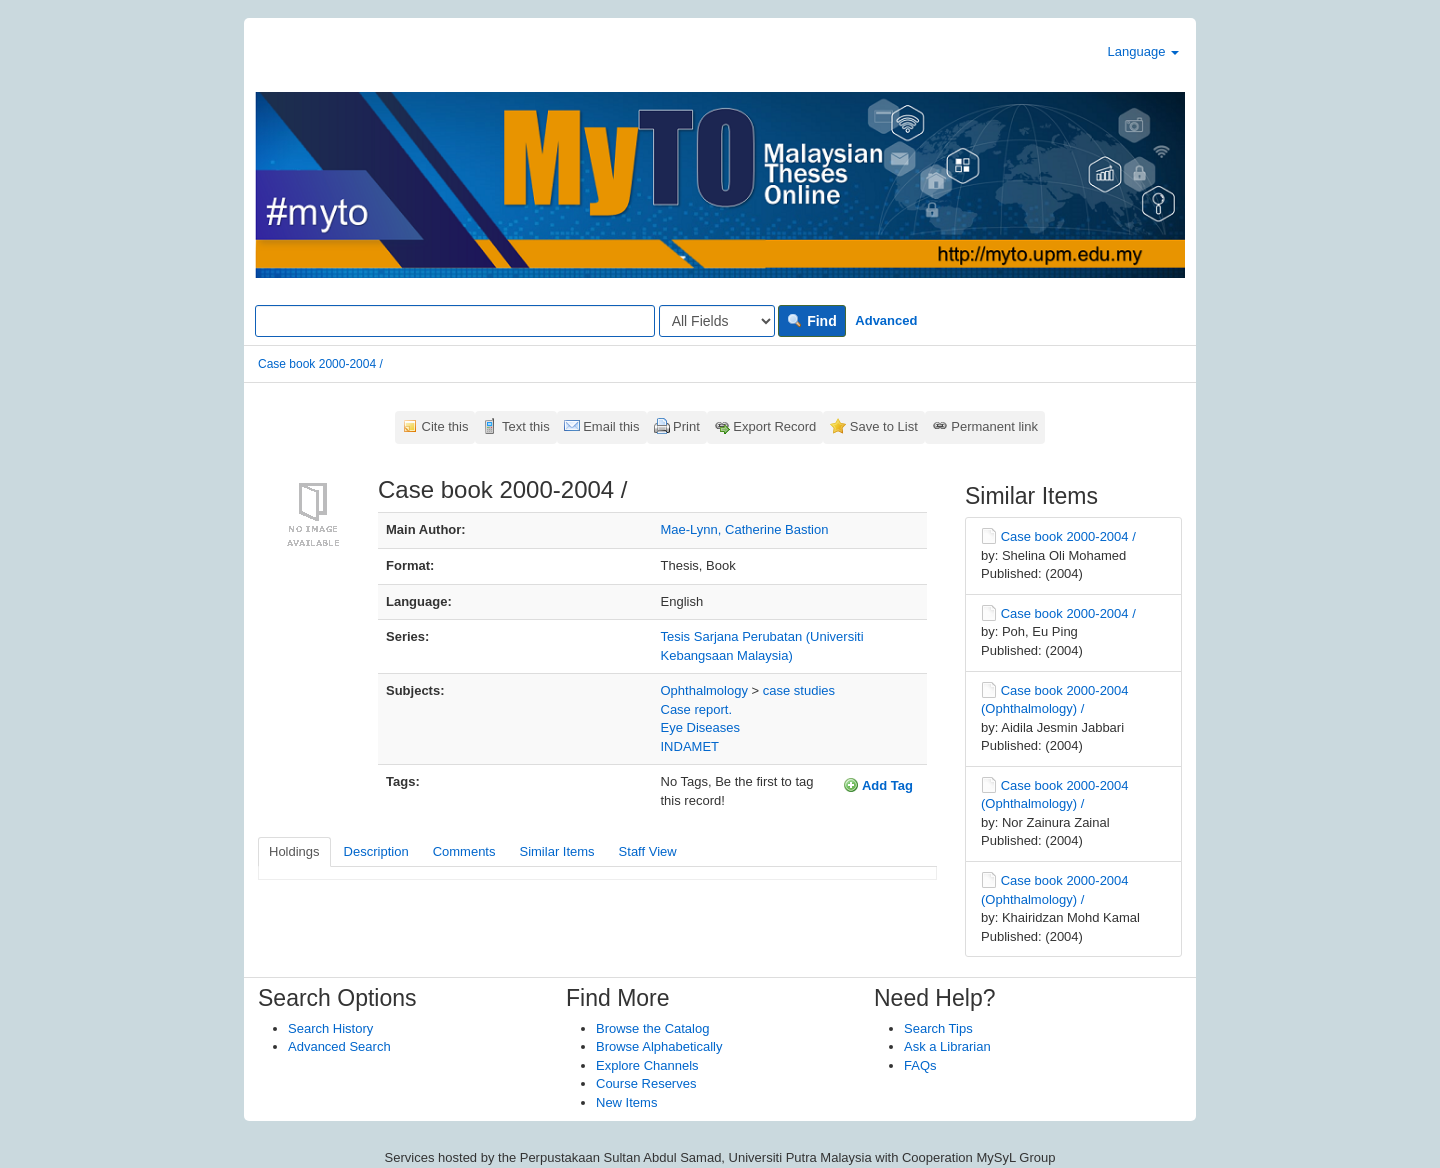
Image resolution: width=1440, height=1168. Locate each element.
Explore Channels (647, 1065)
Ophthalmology (704, 690)
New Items (626, 1102)
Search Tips (938, 1028)
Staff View (648, 851)
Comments (464, 851)
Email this (611, 426)
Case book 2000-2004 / (320, 364)
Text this (526, 426)
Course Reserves (646, 1083)
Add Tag (878, 785)
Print (686, 426)
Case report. (697, 709)
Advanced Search (339, 1046)
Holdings (294, 851)
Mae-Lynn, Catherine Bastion (745, 529)
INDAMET (690, 746)
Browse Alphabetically (659, 1046)
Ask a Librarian (947, 1046)
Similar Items (556, 851)
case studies (799, 690)
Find (811, 321)
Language (1143, 51)
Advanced (886, 320)
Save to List (884, 426)
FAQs (920, 1065)
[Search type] (717, 321)
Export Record (774, 426)
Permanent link (994, 426)
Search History (330, 1028)
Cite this (445, 426)
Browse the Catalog (652, 1028)
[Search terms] (455, 321)
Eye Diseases (700, 727)
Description (376, 851)
